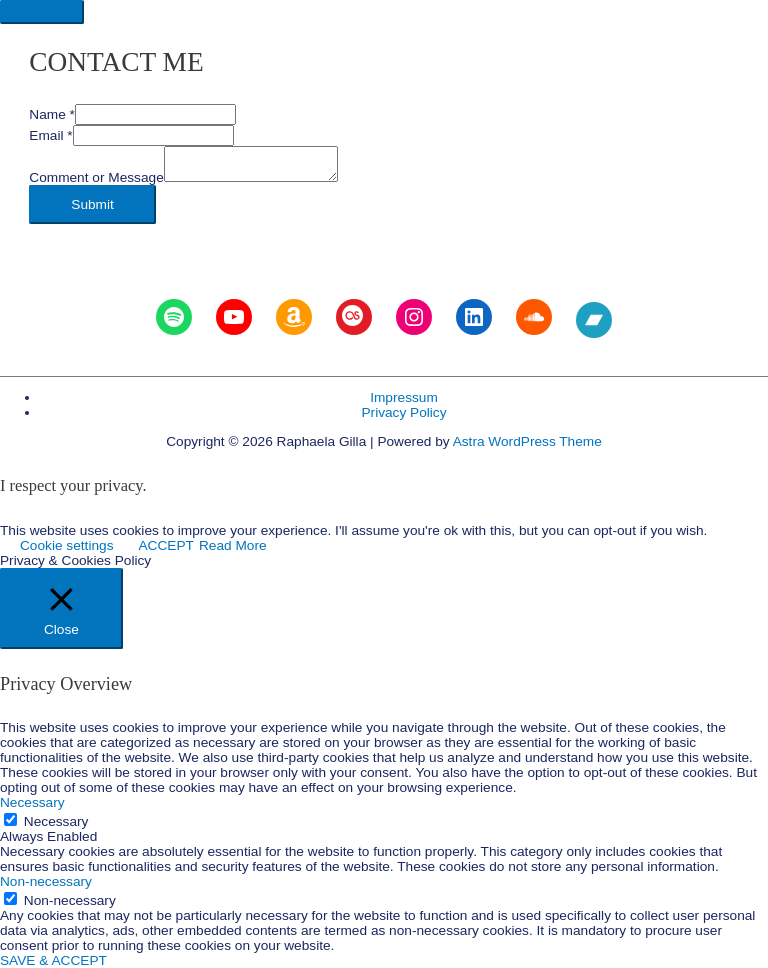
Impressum (404, 397)
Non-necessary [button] (46, 881)
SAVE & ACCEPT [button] (53, 960)
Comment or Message (96, 177)
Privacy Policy (403, 412)
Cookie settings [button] (66, 545)
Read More (233, 545)
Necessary (56, 821)
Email (50, 135)
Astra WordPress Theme (527, 441)
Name (52, 114)
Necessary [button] (32, 802)
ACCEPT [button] (165, 545)
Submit (92, 204)
